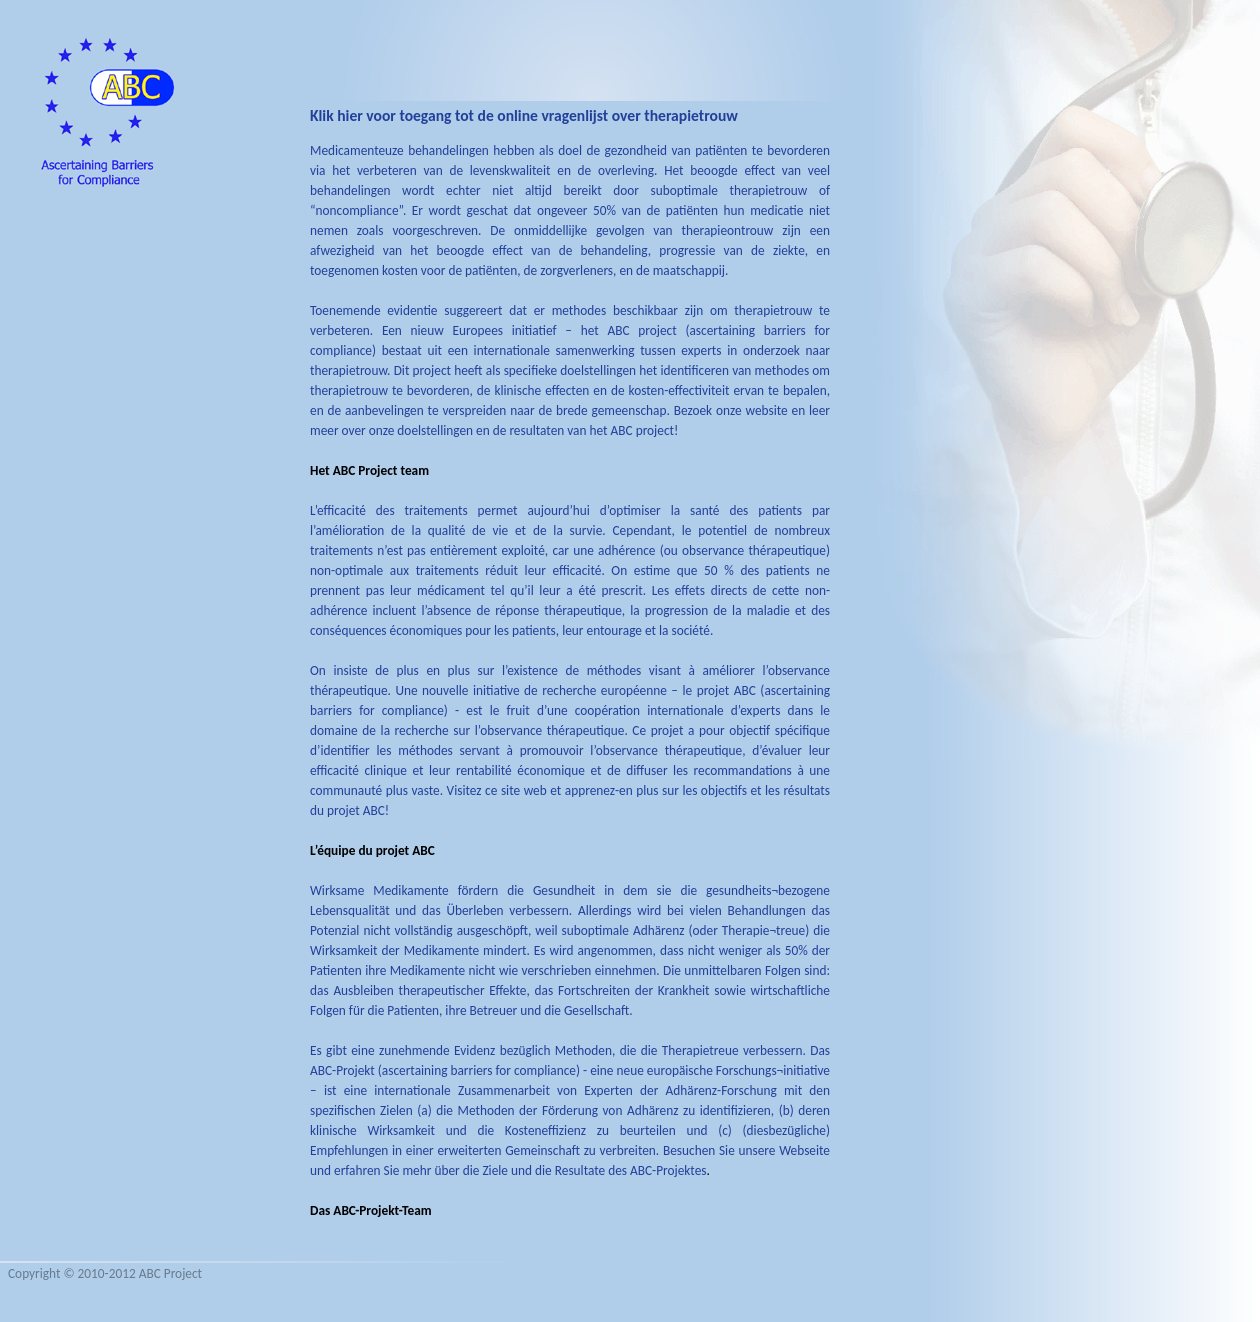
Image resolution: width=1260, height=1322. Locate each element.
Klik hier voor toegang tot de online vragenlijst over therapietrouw (524, 115)
